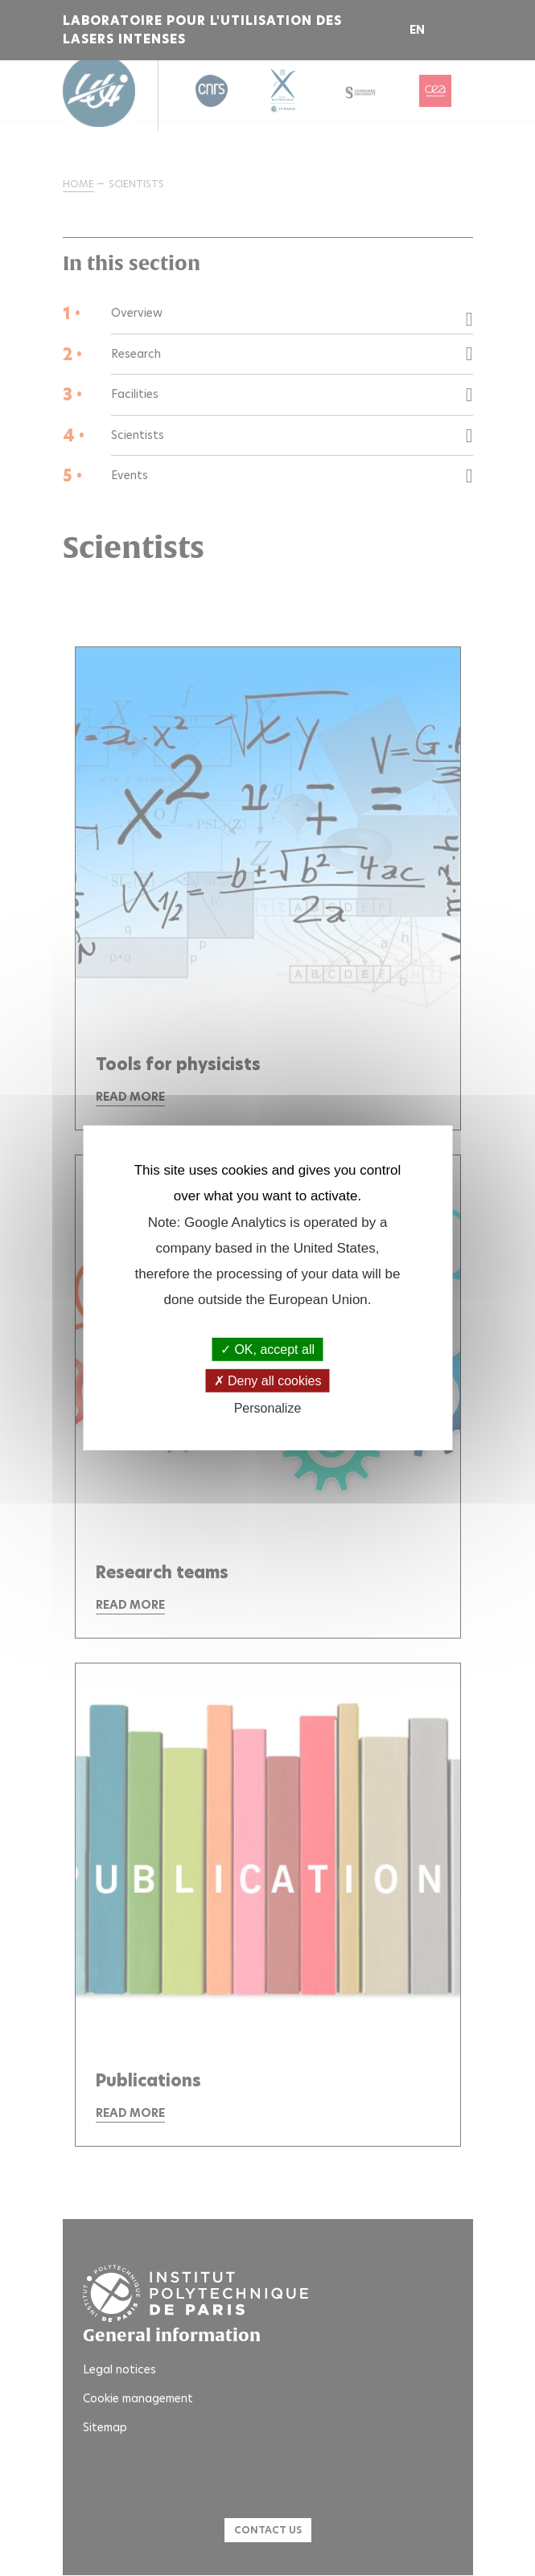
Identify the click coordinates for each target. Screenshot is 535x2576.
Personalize (268, 1408)
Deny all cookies (268, 1381)
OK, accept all (267, 1349)
